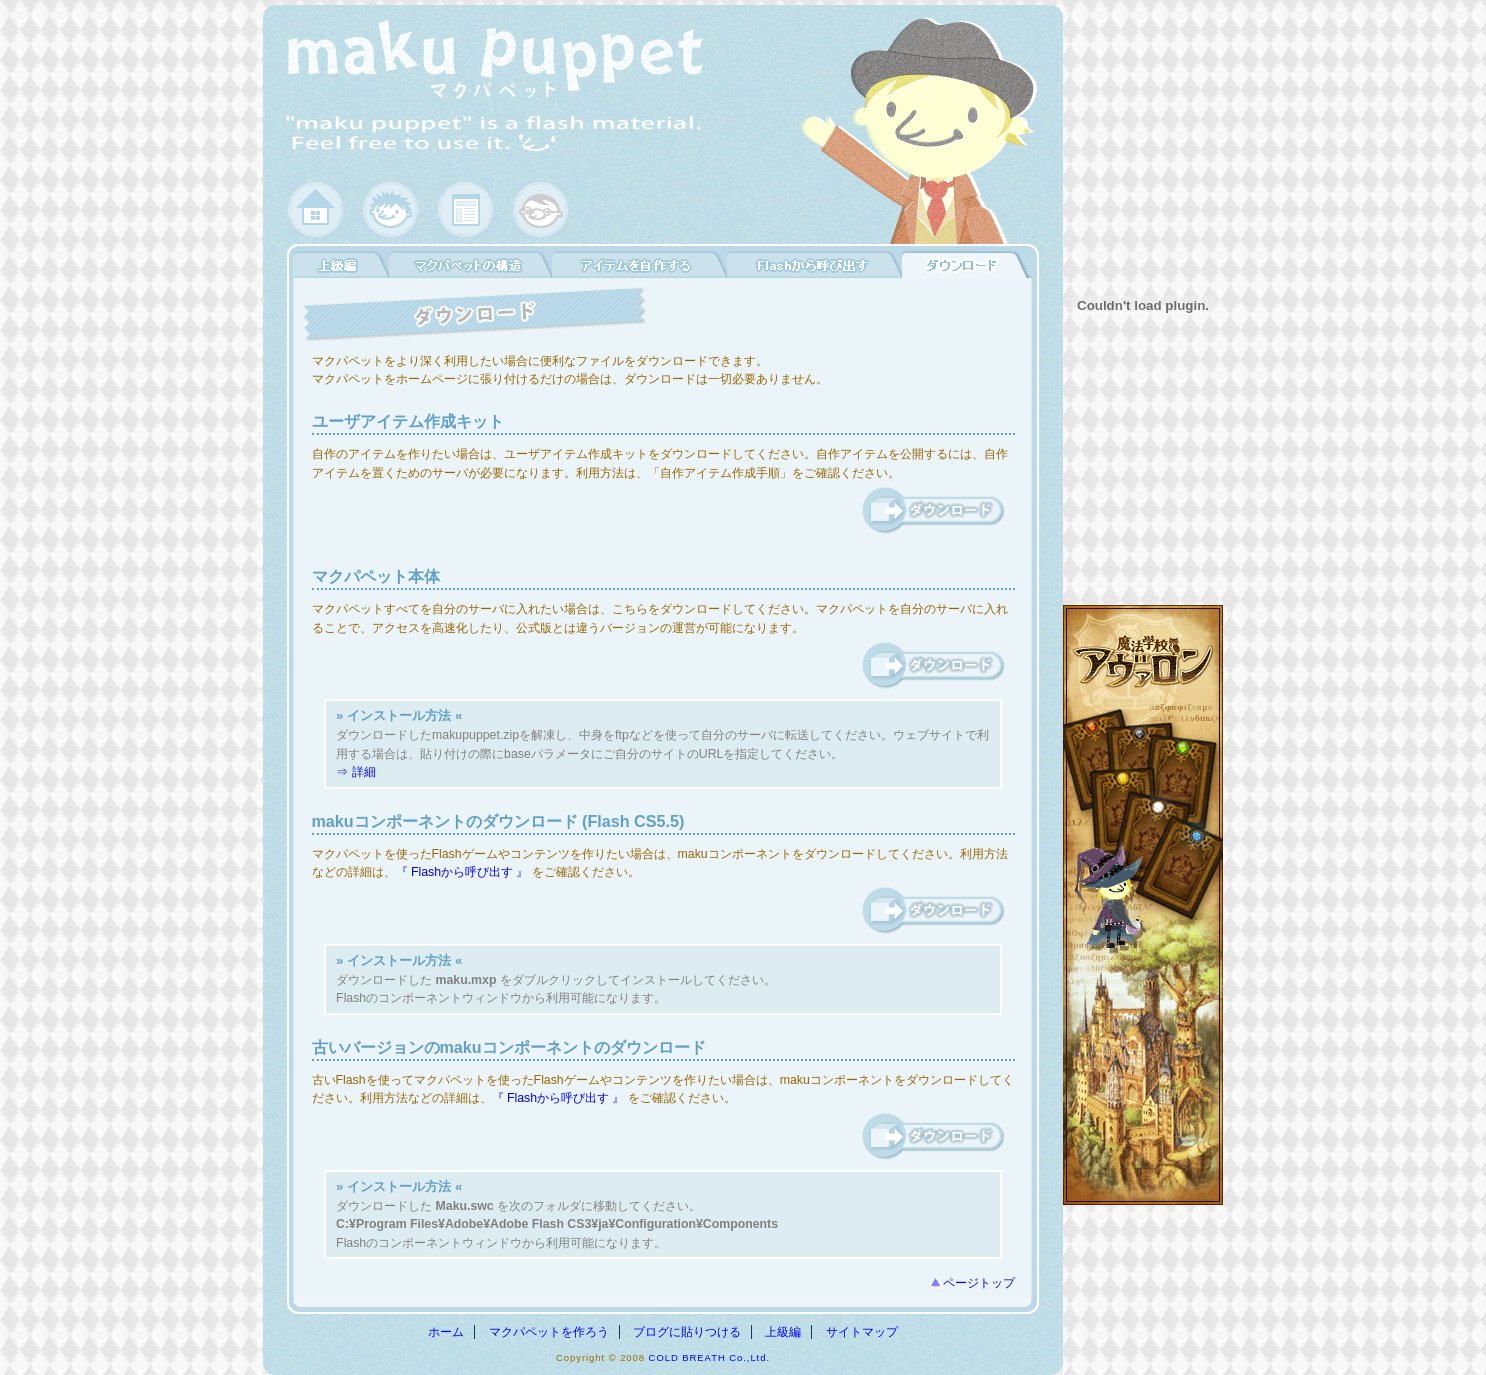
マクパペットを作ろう (549, 1332)
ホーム (446, 1332)
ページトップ (979, 1283)
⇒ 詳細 (355, 772)
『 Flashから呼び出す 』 (462, 872)
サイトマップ (862, 1332)
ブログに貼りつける (687, 1332)
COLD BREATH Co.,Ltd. (709, 1357)
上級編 (783, 1332)
